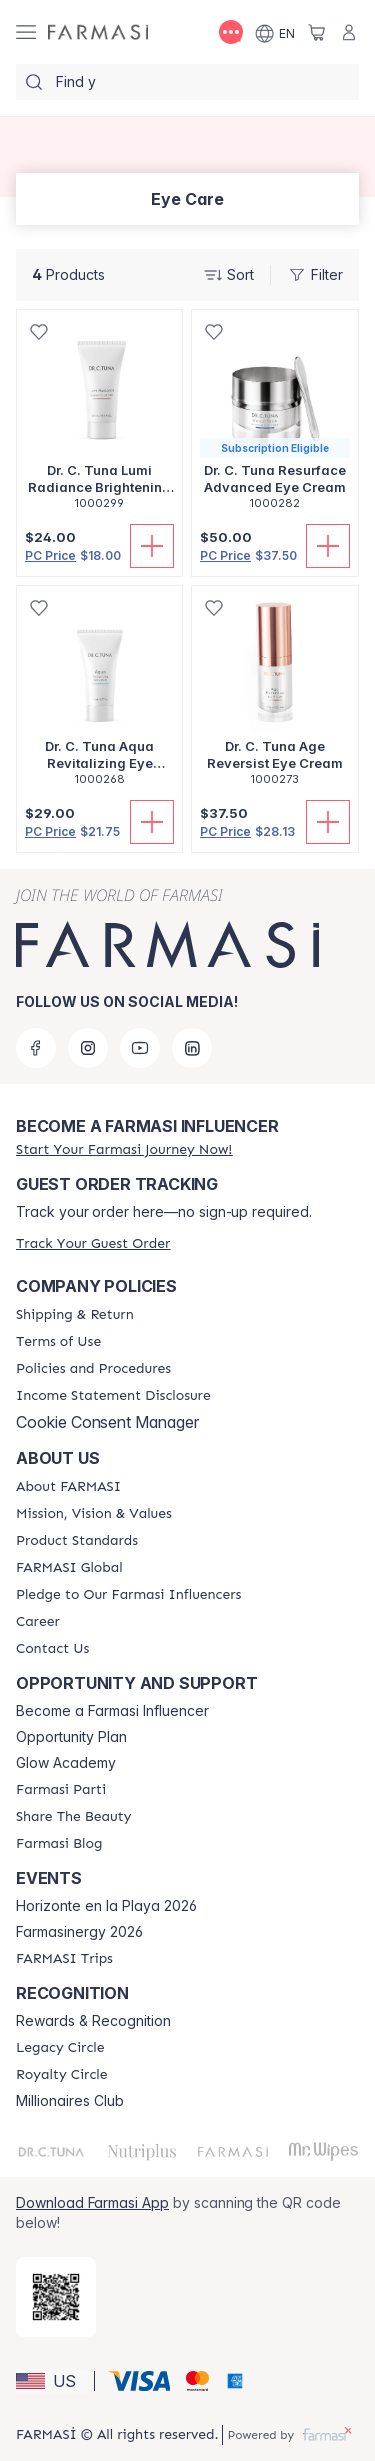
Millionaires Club (70, 2101)
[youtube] (140, 1048)
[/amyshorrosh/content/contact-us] (52, 1649)
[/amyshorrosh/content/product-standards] (77, 1541)
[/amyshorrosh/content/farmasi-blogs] (59, 1844)
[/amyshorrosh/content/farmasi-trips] (64, 1959)
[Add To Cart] (152, 546)
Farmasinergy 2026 (79, 1932)
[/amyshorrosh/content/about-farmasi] (68, 1487)
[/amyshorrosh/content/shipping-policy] (75, 1315)
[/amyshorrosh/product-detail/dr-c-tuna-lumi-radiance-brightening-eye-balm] (99, 420)
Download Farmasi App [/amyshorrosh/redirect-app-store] (92, 2202)
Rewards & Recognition (93, 2021)
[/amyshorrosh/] (98, 32)
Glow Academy (66, 1763)
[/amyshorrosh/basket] (317, 32)
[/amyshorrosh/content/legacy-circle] (60, 2048)
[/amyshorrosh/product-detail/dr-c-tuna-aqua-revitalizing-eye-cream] (99, 696)
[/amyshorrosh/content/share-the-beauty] (73, 1817)
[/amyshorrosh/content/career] (38, 1622)
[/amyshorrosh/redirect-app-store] (56, 2297)
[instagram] (88, 1048)
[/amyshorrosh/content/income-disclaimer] (113, 1396)
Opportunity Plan (71, 1737)
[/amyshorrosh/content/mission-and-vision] (94, 1514)
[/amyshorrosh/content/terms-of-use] (58, 1342)
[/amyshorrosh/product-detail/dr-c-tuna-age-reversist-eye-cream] (275, 696)
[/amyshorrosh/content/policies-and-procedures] (93, 1369)
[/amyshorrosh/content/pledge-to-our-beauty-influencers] (128, 1595)
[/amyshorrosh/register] (124, 1149)
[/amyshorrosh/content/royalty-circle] (62, 2075)
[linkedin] (192, 1048)
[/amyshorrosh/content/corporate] (69, 1568)
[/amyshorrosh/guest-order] (93, 1243)
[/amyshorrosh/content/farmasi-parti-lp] (61, 1790)
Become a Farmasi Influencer (112, 1711)
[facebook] (36, 1048)
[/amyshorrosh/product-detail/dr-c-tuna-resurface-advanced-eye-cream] (275, 420)
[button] (52, 2381)
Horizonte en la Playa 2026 (106, 1906)
